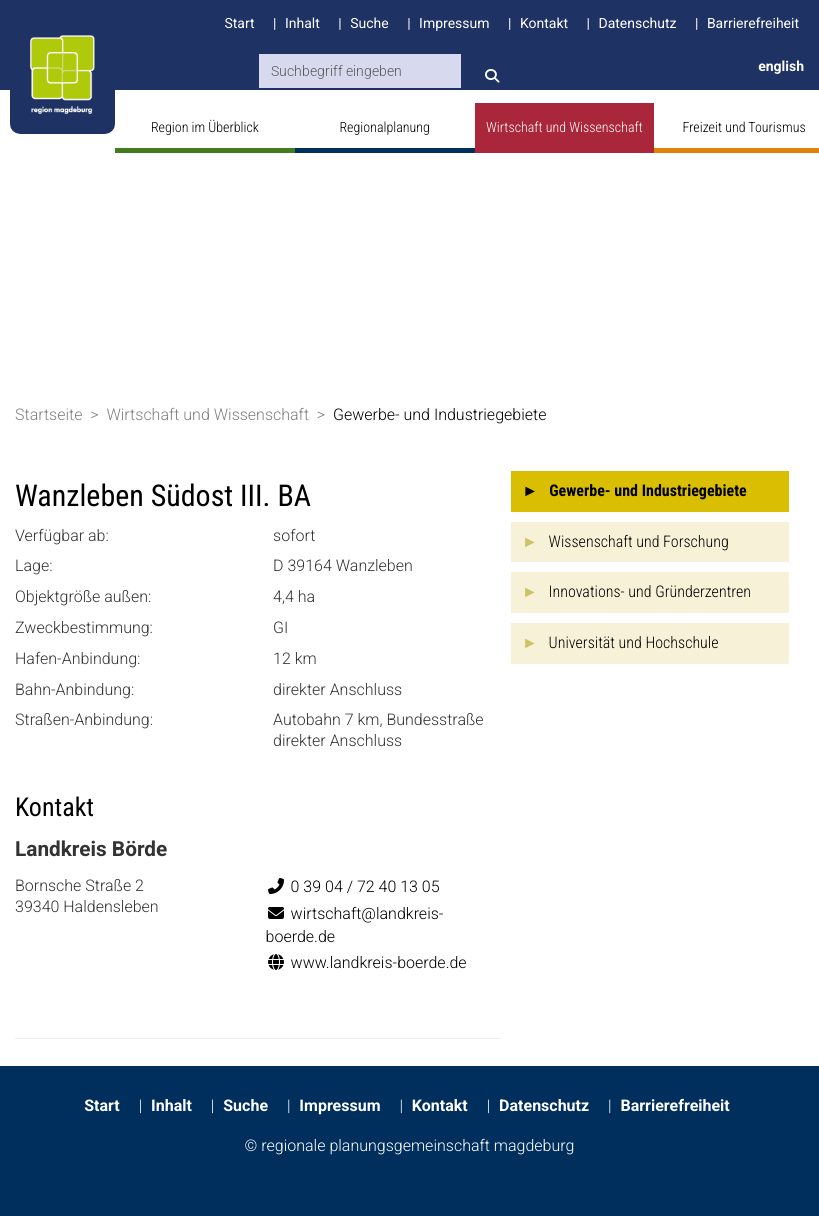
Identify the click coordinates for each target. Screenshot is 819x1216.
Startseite (49, 414)
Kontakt (544, 24)
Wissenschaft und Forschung (639, 541)
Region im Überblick (205, 128)
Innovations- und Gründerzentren (650, 591)
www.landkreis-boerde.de (366, 962)
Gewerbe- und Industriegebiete (440, 414)
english (781, 67)
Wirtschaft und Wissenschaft (564, 128)
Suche (369, 24)
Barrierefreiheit (753, 24)
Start (239, 24)
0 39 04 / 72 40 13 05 (353, 886)
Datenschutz (637, 24)
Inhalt (302, 24)
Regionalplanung (384, 128)
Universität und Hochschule (634, 642)
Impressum (454, 24)
